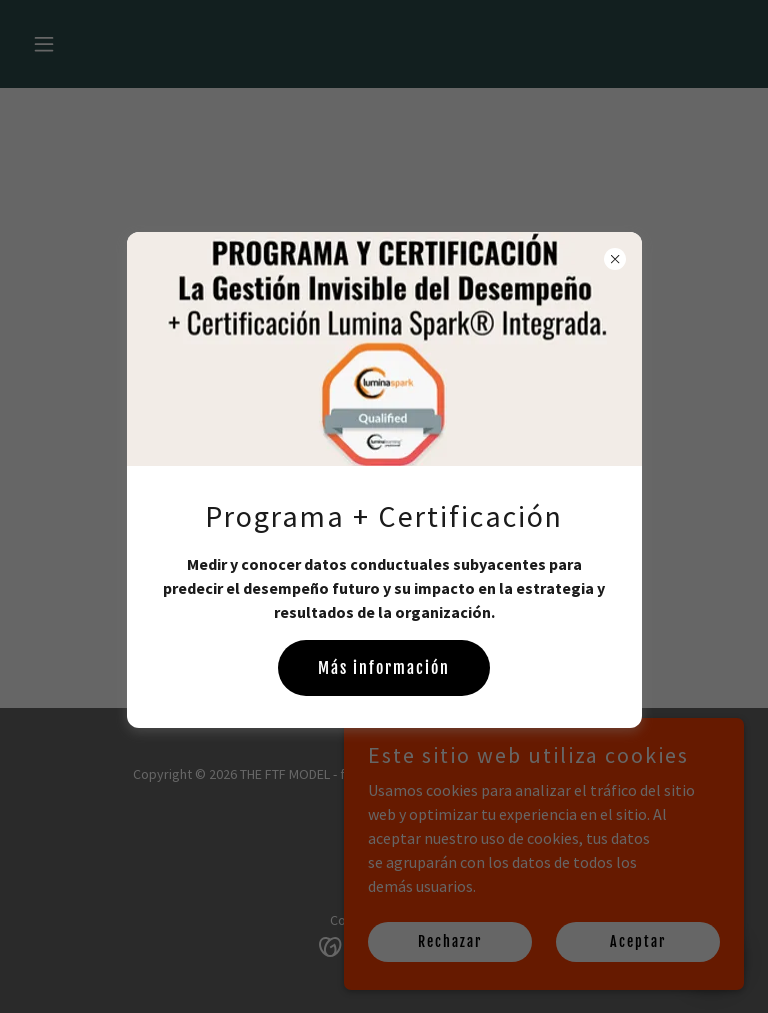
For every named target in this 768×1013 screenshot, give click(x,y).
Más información (384, 668)
